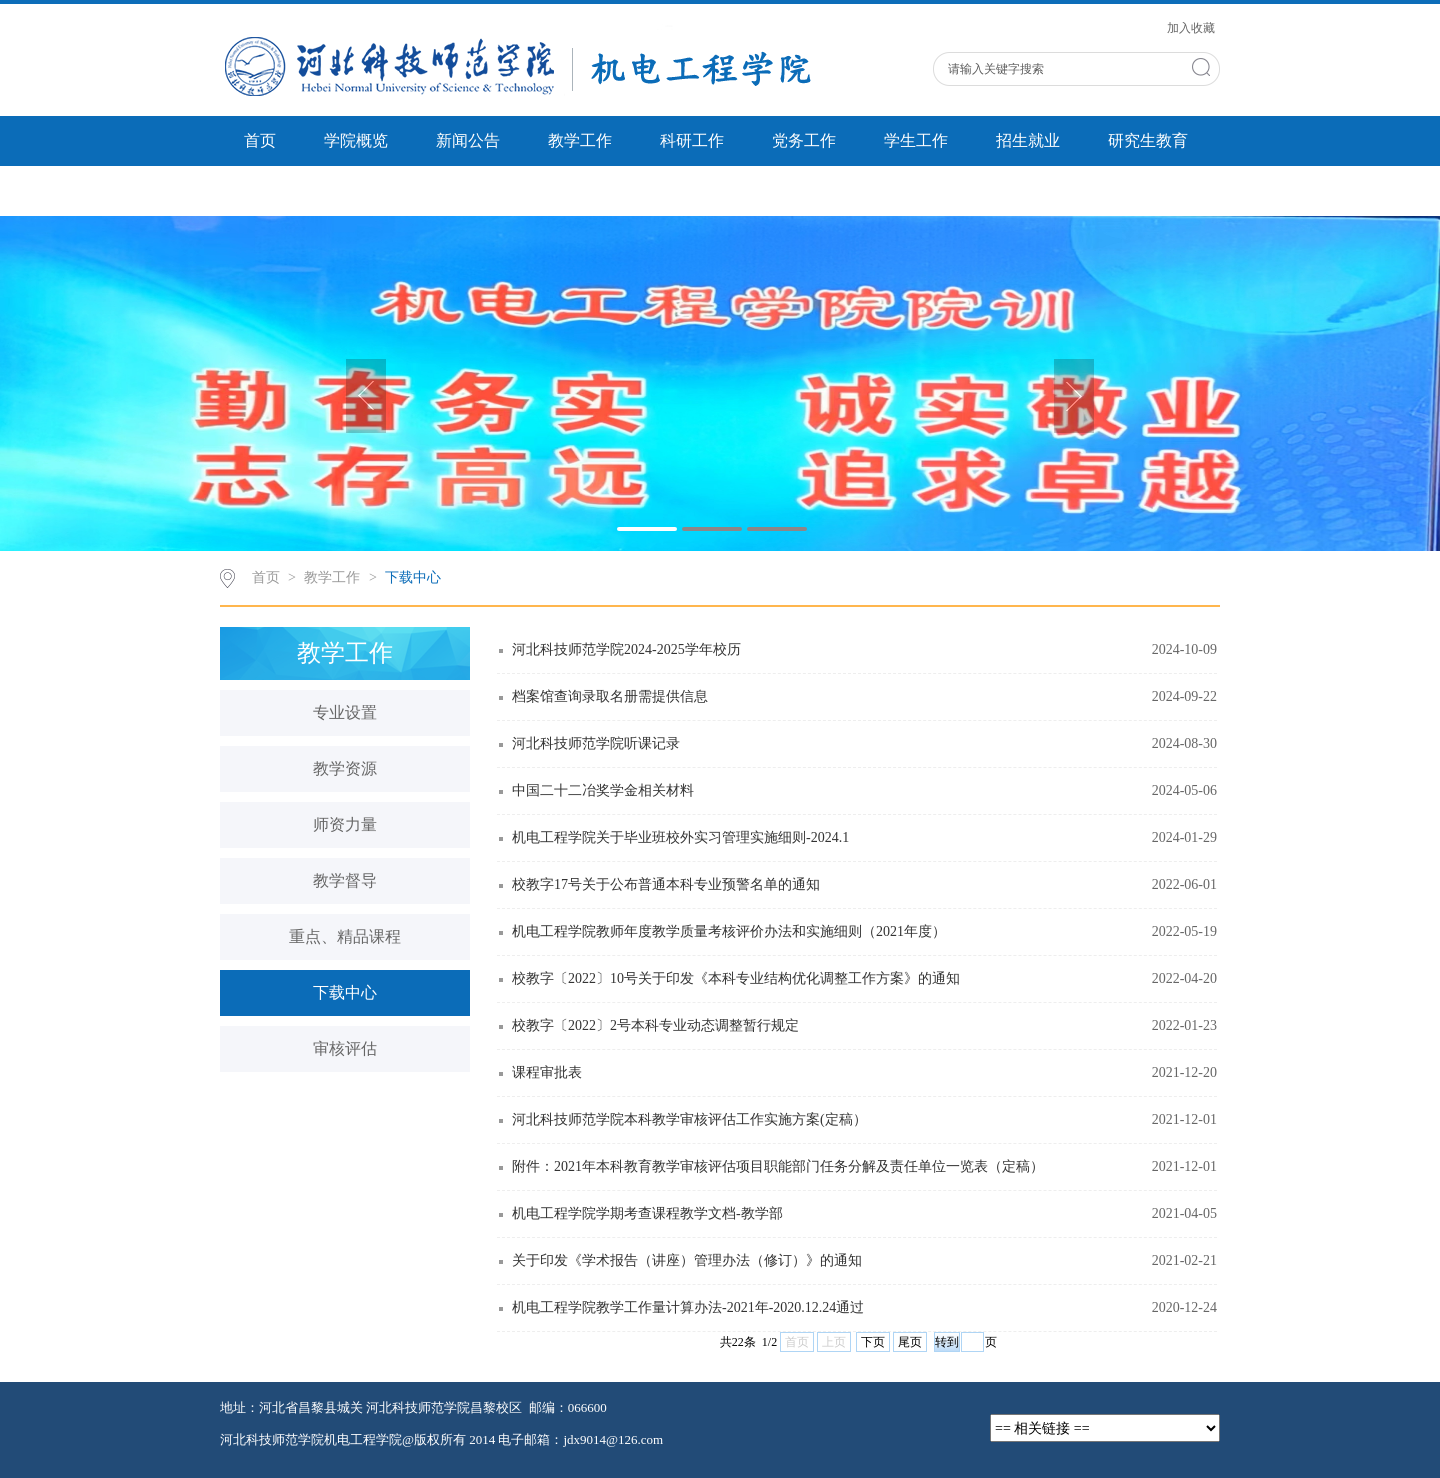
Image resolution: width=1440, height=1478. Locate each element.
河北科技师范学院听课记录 (596, 743)
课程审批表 (547, 1072)
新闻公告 (468, 140)
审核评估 (345, 1048)
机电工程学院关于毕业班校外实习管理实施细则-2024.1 (680, 837)
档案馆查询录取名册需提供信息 (610, 696)
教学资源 (345, 768)
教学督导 (345, 880)
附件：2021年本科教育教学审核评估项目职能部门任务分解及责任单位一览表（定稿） (778, 1166)
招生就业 (1028, 140)
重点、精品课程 (345, 936)
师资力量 (345, 824)
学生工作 (916, 140)
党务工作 (804, 140)
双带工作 (516, 190)
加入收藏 (1191, 28)
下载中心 (413, 577)
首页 (260, 140)
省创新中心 (284, 190)
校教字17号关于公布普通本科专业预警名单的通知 (666, 884)
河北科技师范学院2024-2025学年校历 (626, 649)
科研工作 (692, 140)
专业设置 (345, 712)
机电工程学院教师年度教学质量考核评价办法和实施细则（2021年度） (729, 931)
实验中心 (404, 190)
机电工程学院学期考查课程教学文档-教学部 (647, 1213)
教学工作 (580, 140)
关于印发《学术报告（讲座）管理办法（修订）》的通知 (687, 1260)
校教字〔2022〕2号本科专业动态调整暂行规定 (655, 1025)
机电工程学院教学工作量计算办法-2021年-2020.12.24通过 (688, 1307)
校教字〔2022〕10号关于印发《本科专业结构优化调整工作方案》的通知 (736, 978)
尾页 (910, 1342)
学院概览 (356, 140)
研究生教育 (1148, 140)
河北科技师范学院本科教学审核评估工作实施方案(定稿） (689, 1119)
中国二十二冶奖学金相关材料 (603, 790)
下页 (873, 1342)
